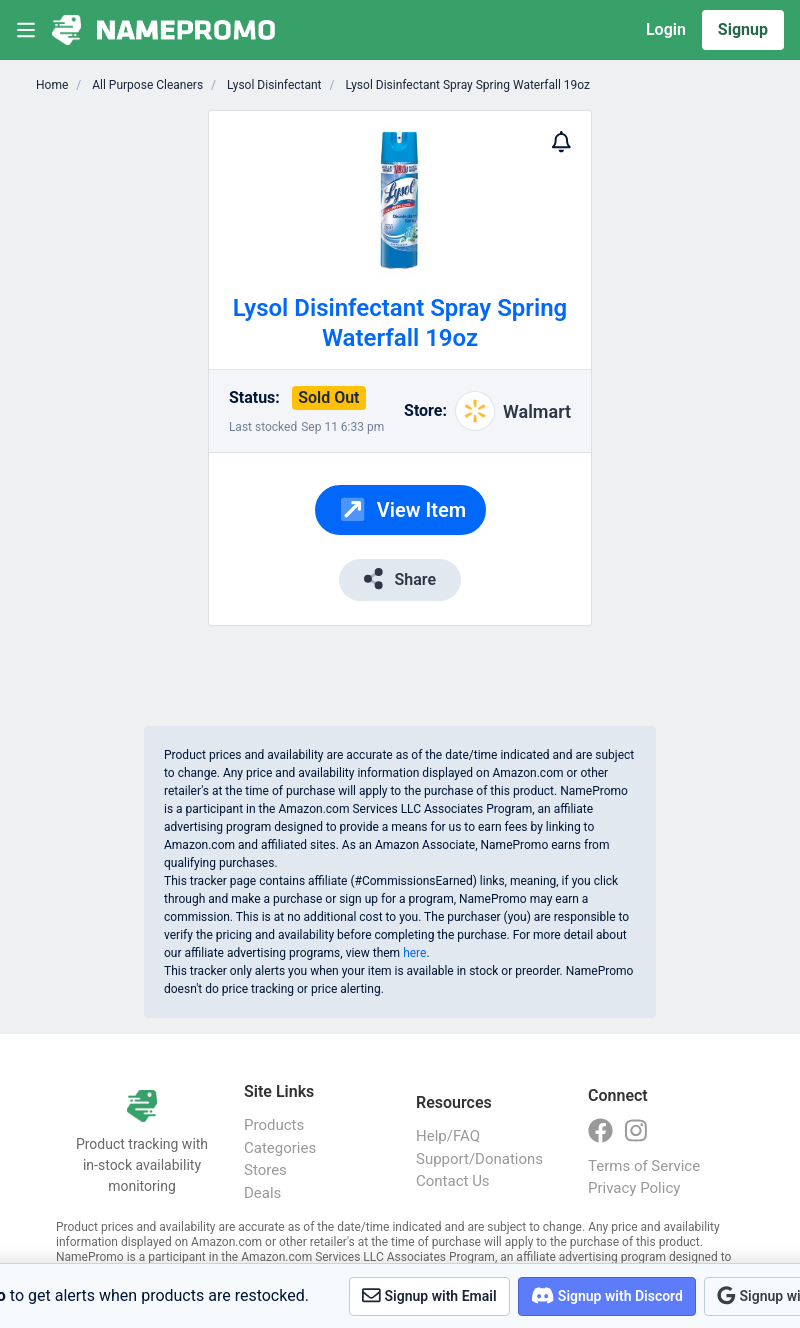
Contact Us (453, 1181)
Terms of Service (644, 1166)
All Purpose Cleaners (146, 85)
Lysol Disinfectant (272, 85)
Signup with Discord (607, 1295)
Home (52, 85)
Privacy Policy (634, 1188)
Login (666, 29)
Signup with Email (429, 1295)
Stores (265, 1170)
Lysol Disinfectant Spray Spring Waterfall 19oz (467, 85)
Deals (262, 1193)
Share (400, 578)
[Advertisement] (656, 410)
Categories (280, 1148)
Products (274, 1125)
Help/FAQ (448, 1136)
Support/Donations (479, 1159)
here (414, 953)
